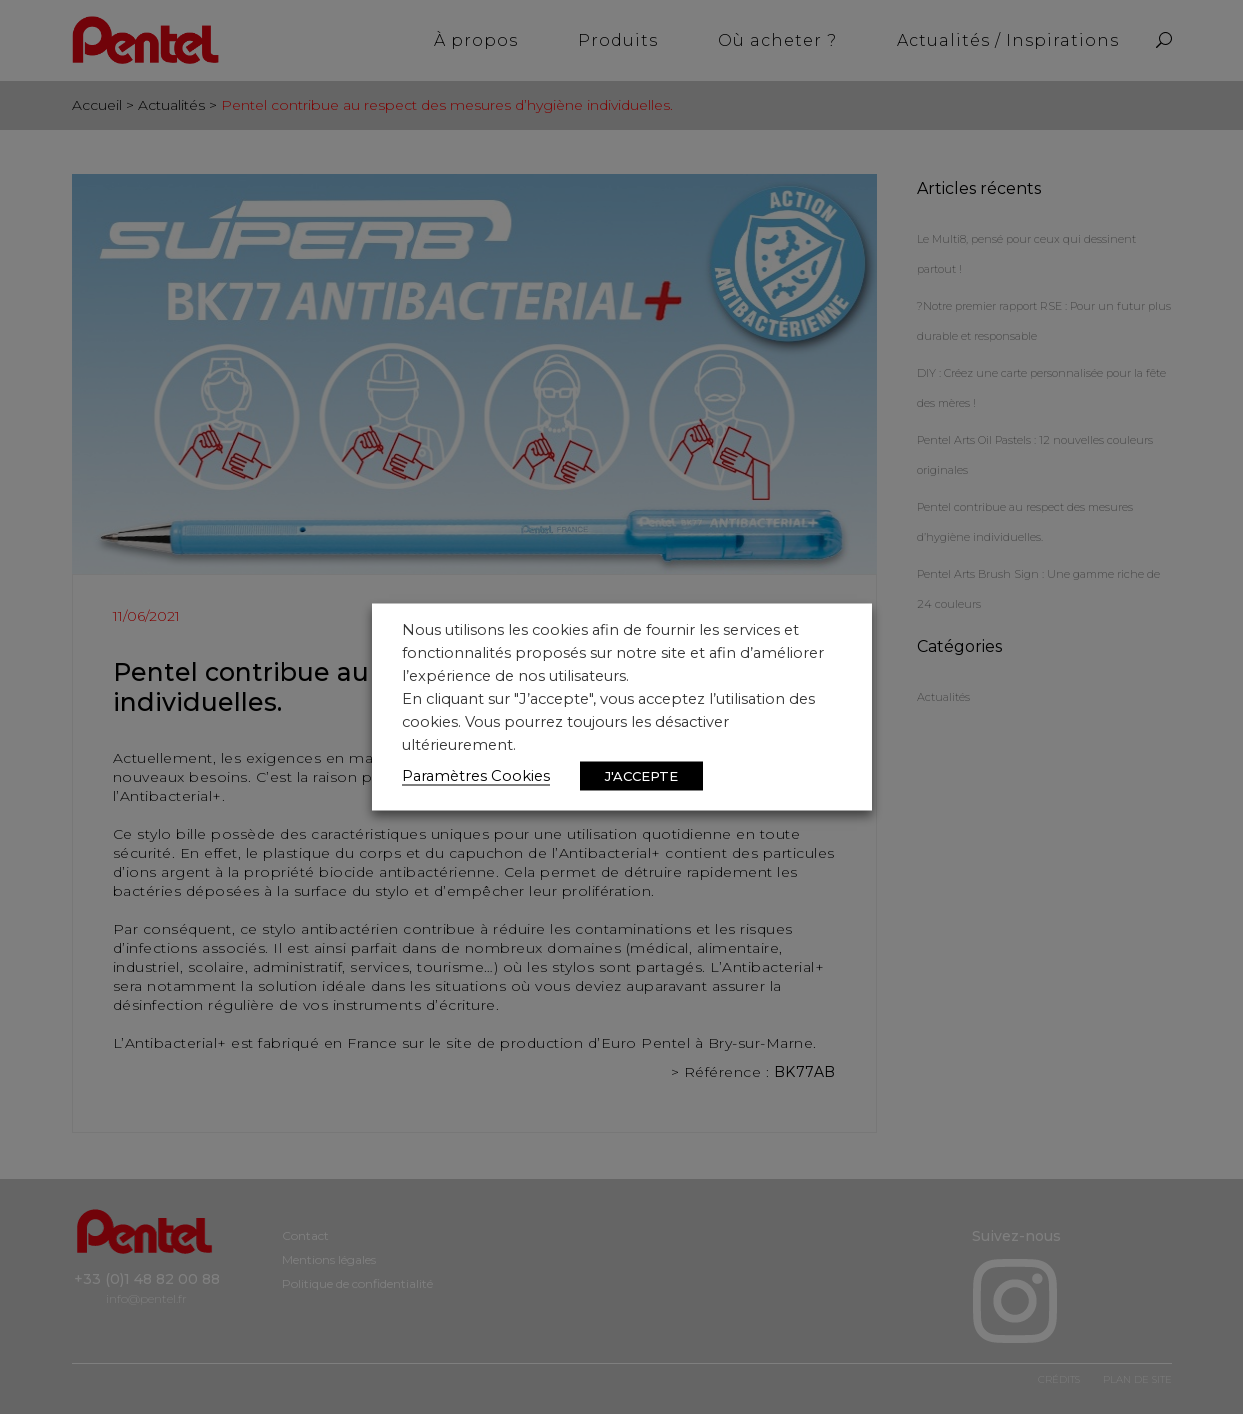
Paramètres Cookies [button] (476, 776)
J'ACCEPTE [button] (641, 776)
